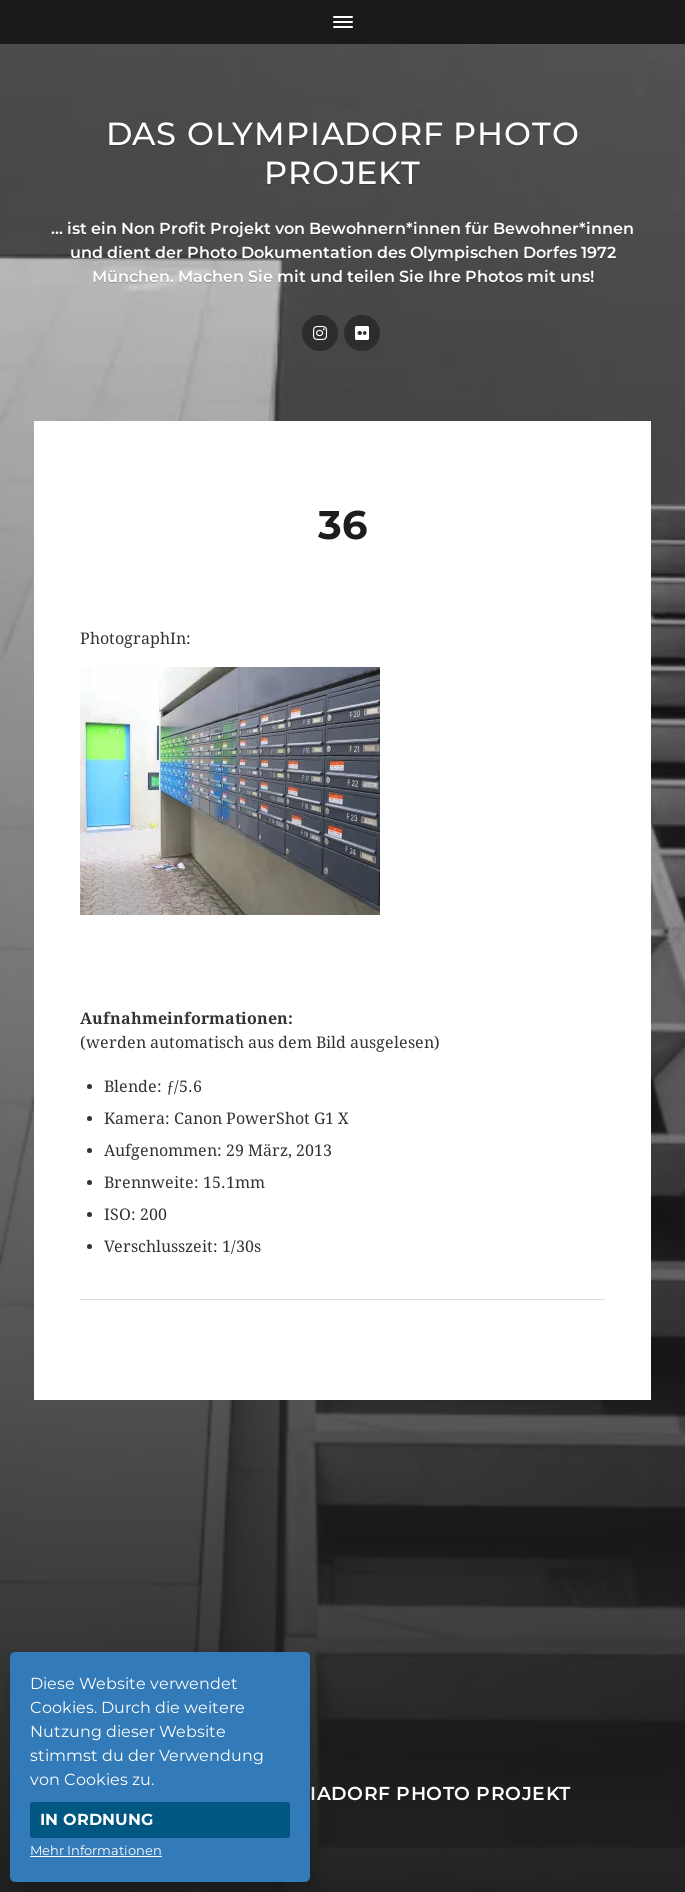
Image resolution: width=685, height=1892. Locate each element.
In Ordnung (96, 1819)
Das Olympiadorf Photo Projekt (343, 153)
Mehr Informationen (96, 1850)
